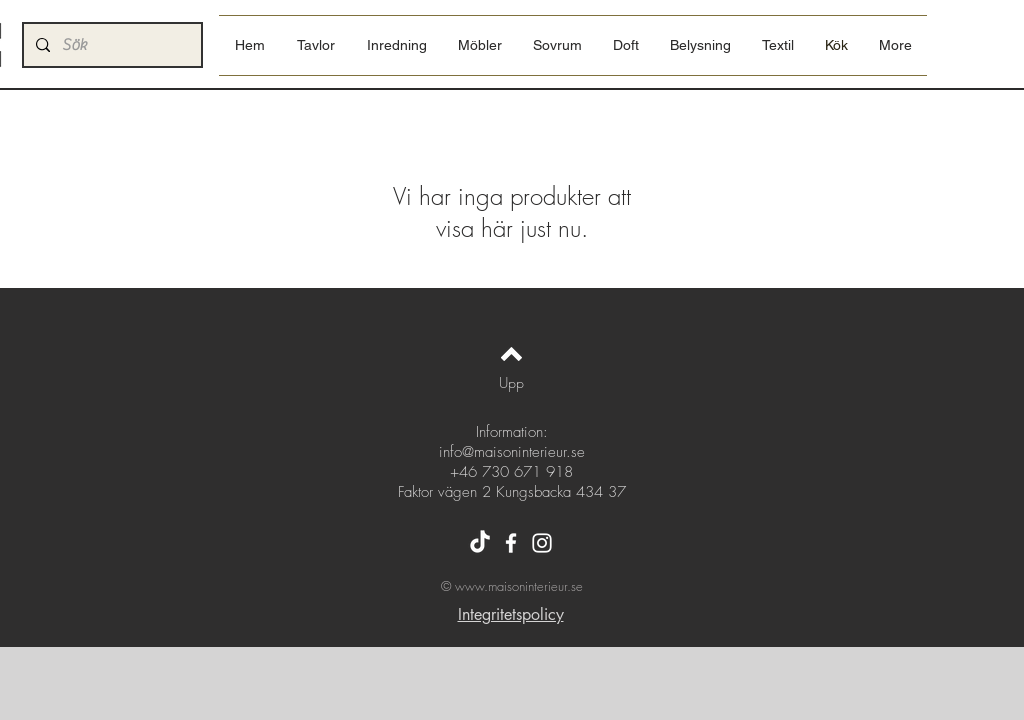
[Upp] (511, 383)
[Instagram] (542, 543)
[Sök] (110, 45)
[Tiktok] (480, 543)
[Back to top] (511, 354)
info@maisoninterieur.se (512, 452)
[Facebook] (511, 543)
